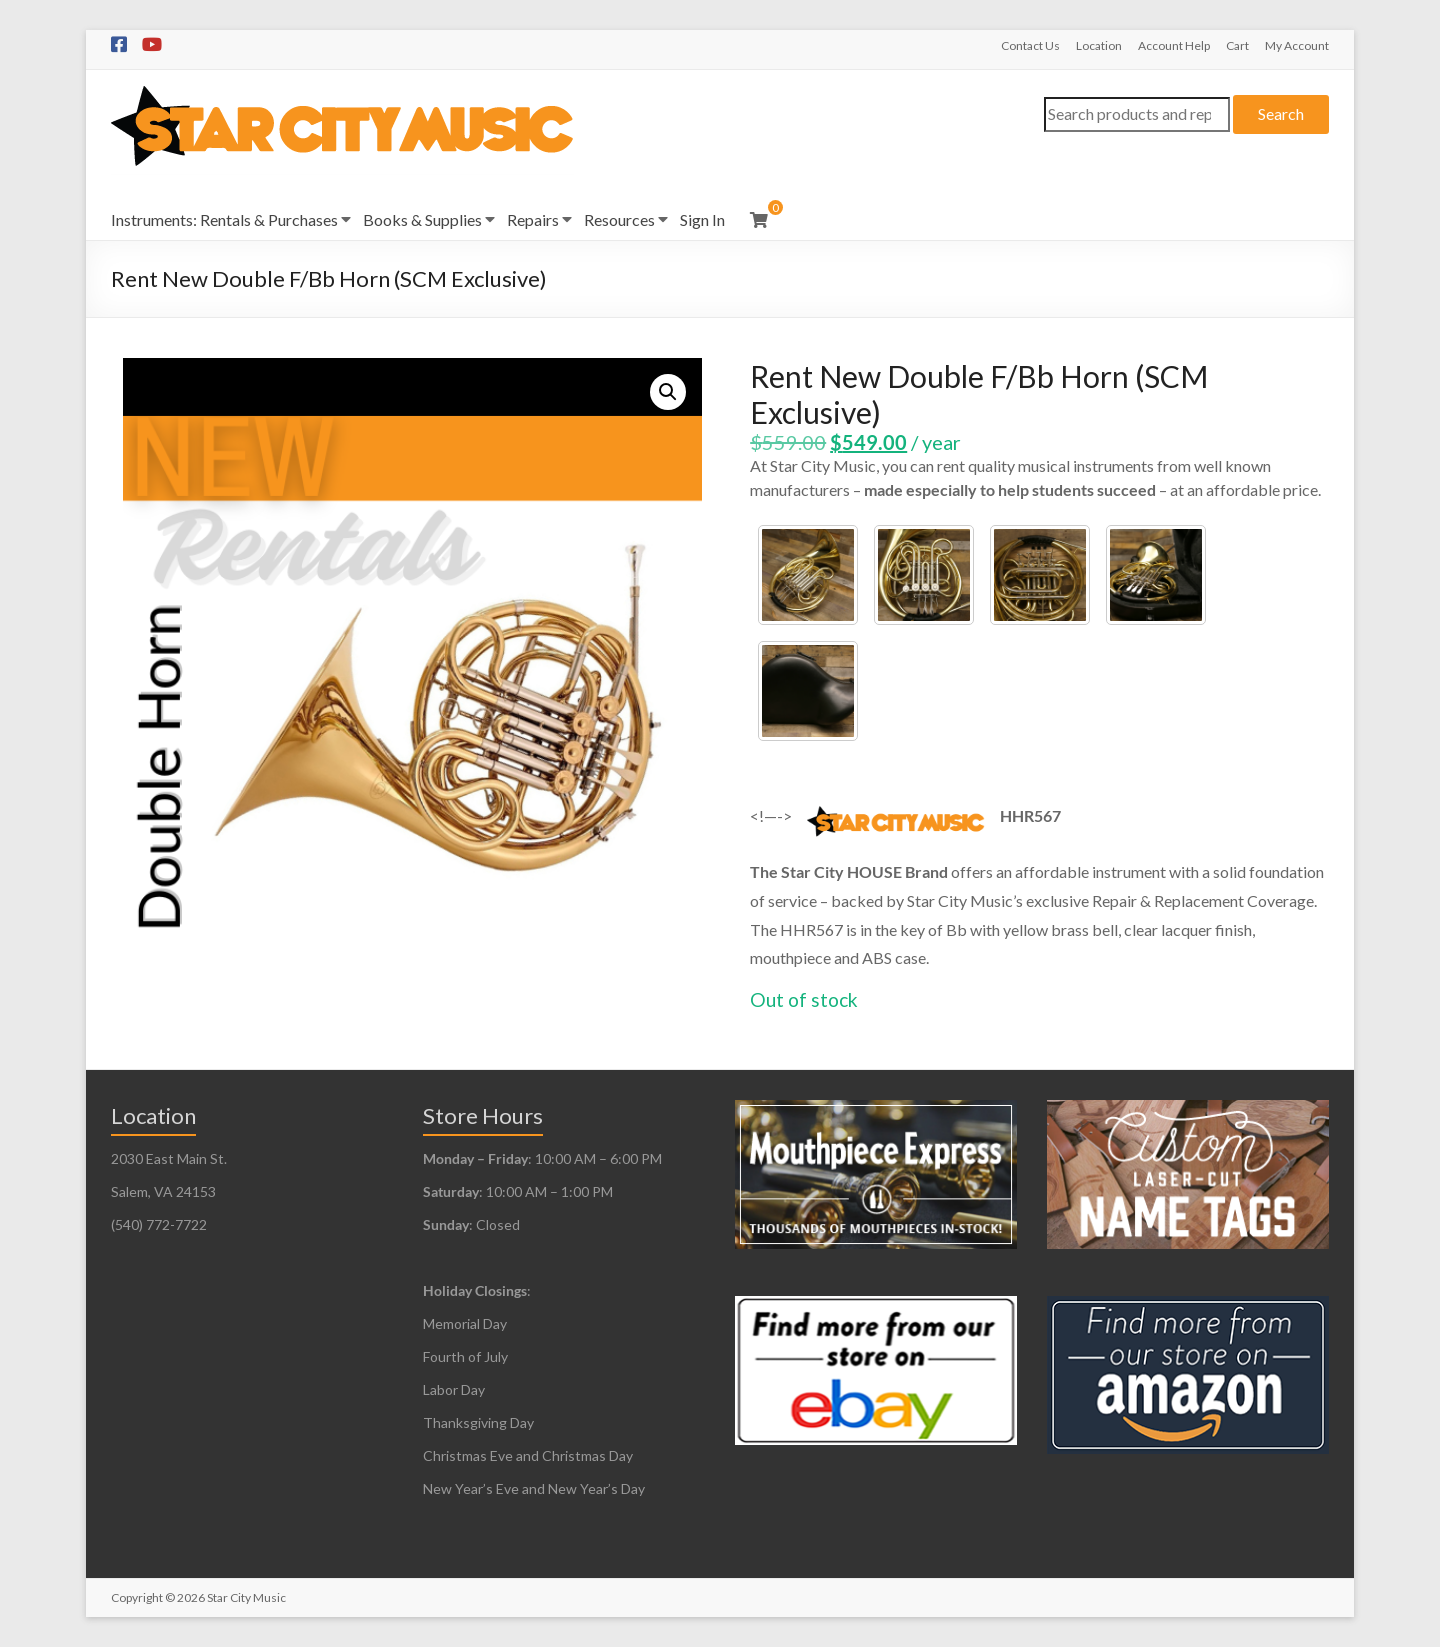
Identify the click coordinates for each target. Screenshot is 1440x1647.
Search (1281, 113)
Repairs (533, 219)
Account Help (1174, 45)
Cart (1237, 45)
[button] (668, 392)
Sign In (702, 219)
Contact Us (1030, 45)
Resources (619, 219)
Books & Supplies (422, 219)
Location (1099, 45)
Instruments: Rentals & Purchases (224, 219)
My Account (1297, 45)
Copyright (137, 1597)
